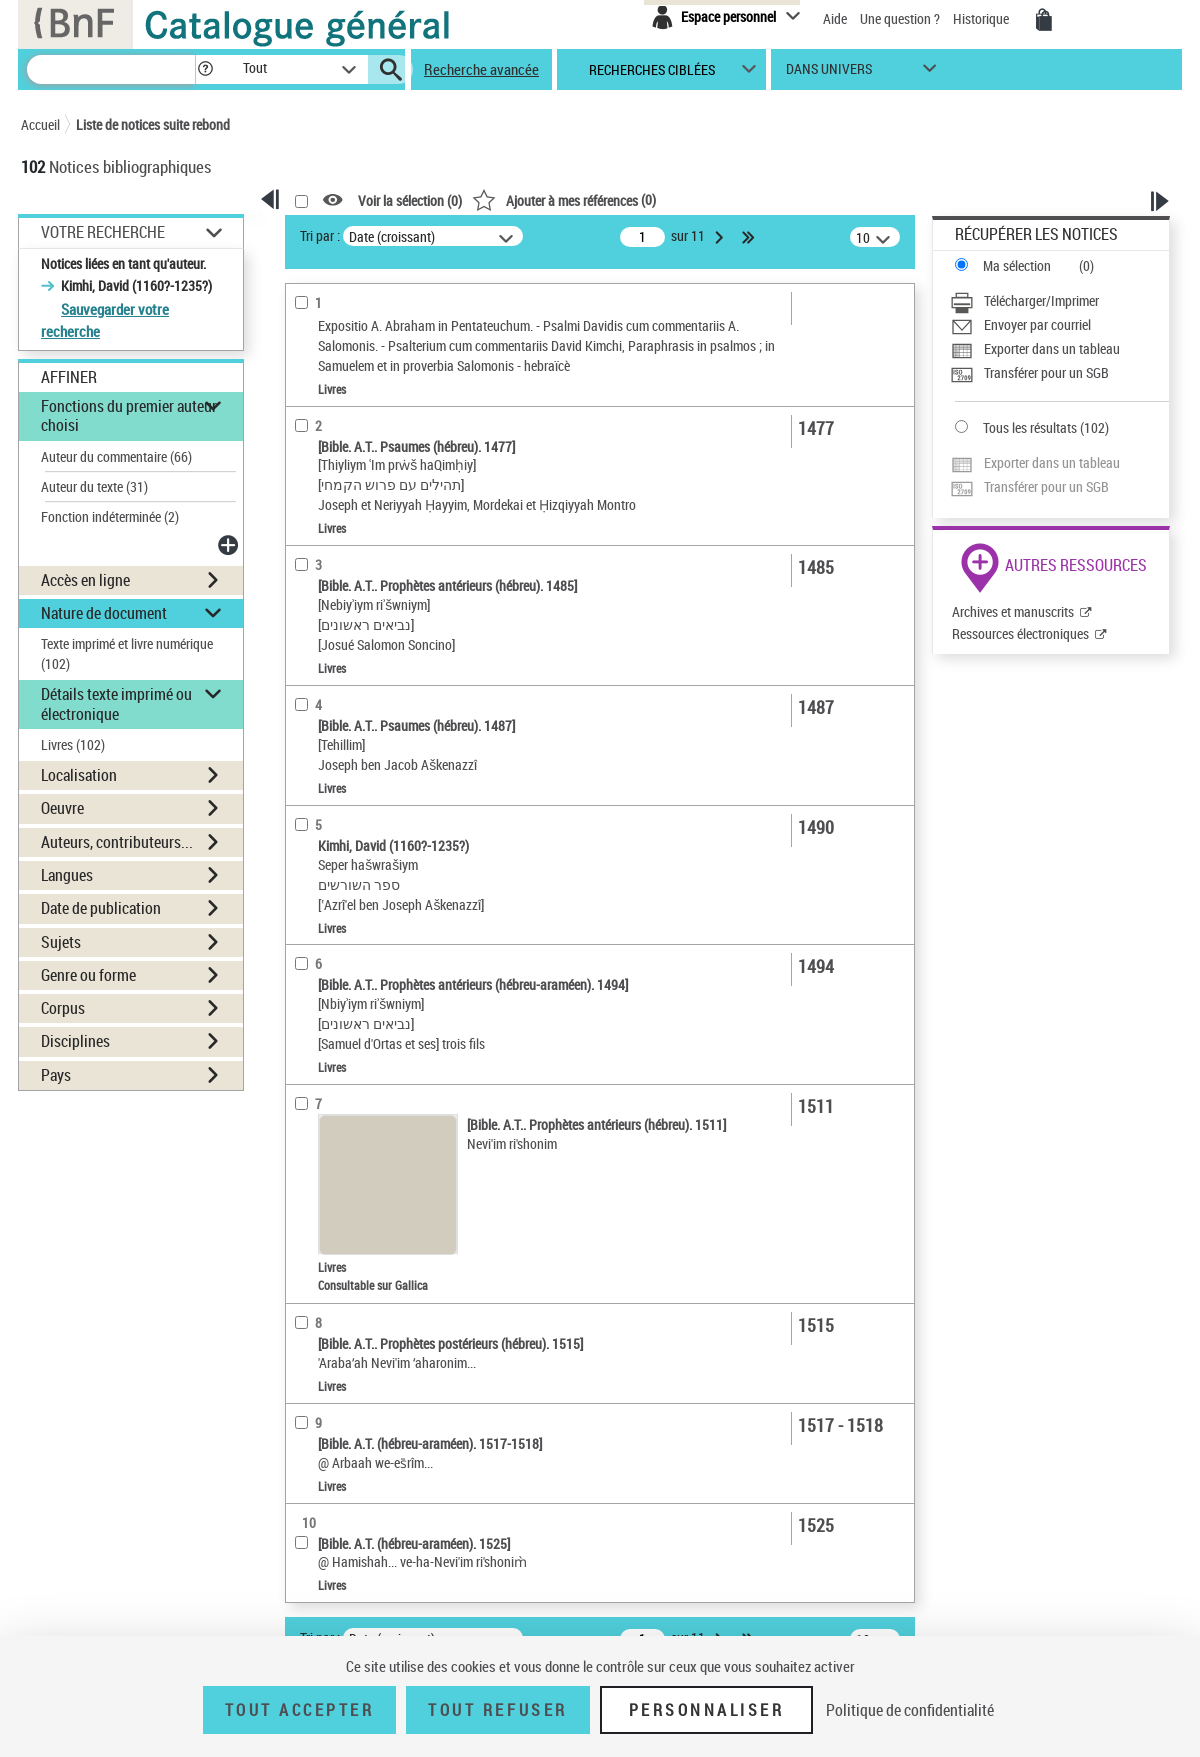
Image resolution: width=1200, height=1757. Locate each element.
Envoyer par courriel (1037, 324)
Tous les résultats (1030, 427)
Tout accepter (300, 1710)
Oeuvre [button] (62, 808)
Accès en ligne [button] (85, 580)
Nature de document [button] (104, 613)
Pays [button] (56, 1075)
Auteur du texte (94, 486)
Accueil (40, 124)
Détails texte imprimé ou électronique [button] (116, 703)
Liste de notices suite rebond (153, 124)
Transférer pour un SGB (1046, 372)
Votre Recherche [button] (103, 232)
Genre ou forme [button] (88, 975)
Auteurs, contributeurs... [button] (117, 842)
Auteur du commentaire (116, 456)
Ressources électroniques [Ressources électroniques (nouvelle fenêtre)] (1020, 633)
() (564, 199)
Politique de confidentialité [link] (910, 1710)
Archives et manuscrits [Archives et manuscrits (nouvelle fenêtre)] (1013, 611)
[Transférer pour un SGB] (1059, 373)
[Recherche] (111, 69)
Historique (982, 18)
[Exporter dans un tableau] (1059, 349)
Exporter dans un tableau (1052, 348)
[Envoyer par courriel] (1059, 325)
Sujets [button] (61, 942)
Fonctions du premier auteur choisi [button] (129, 415)
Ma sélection (1017, 265)
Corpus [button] (63, 1008)
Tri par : (320, 235)
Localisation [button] (79, 775)
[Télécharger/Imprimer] (1059, 301)
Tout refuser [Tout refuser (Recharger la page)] (497, 1710)
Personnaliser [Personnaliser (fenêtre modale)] (707, 1710)
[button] (205, 69)
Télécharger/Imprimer (1041, 300)
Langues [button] (67, 875)
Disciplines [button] (75, 1041)
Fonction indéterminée (110, 516)
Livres (73, 744)
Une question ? (900, 18)
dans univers (829, 73)
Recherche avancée (481, 69)
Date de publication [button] (101, 908)
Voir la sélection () (410, 200)
